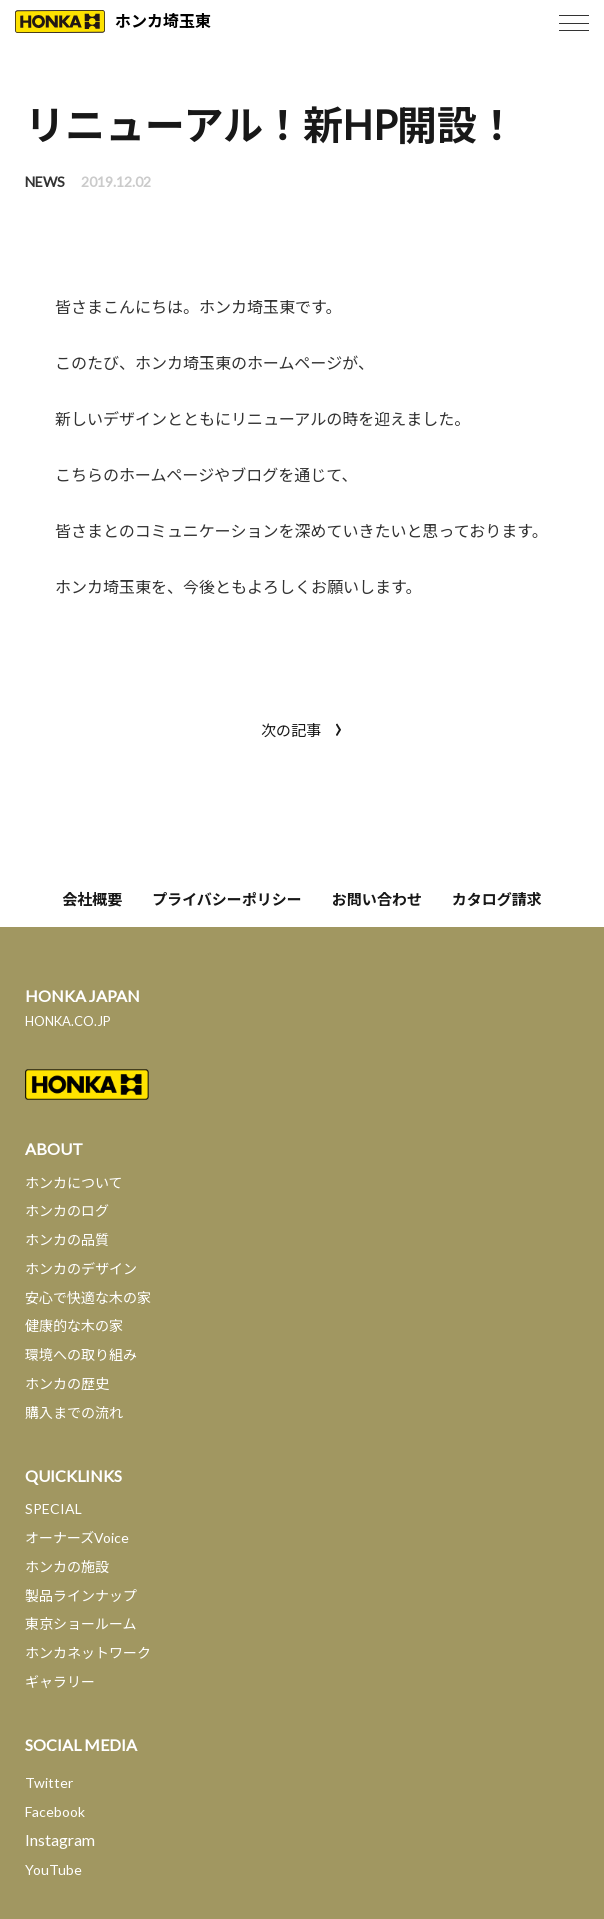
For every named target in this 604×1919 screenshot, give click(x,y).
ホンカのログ (67, 1210)
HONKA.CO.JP (68, 1021)
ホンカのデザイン (81, 1268)
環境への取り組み (81, 1354)
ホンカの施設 (67, 1566)
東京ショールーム (81, 1623)
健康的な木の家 (74, 1325)
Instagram (60, 1839)
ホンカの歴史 (67, 1383)
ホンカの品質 (67, 1239)
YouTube (53, 1869)
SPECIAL (53, 1508)
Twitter (49, 1782)
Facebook (55, 1811)
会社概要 (92, 899)
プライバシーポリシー (227, 899)
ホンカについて (74, 1182)
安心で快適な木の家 (88, 1297)
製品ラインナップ (81, 1595)
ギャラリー (60, 1681)
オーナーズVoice (77, 1537)
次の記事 (302, 726)
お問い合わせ (377, 899)
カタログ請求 (497, 899)
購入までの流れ (74, 1412)
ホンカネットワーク (88, 1652)
